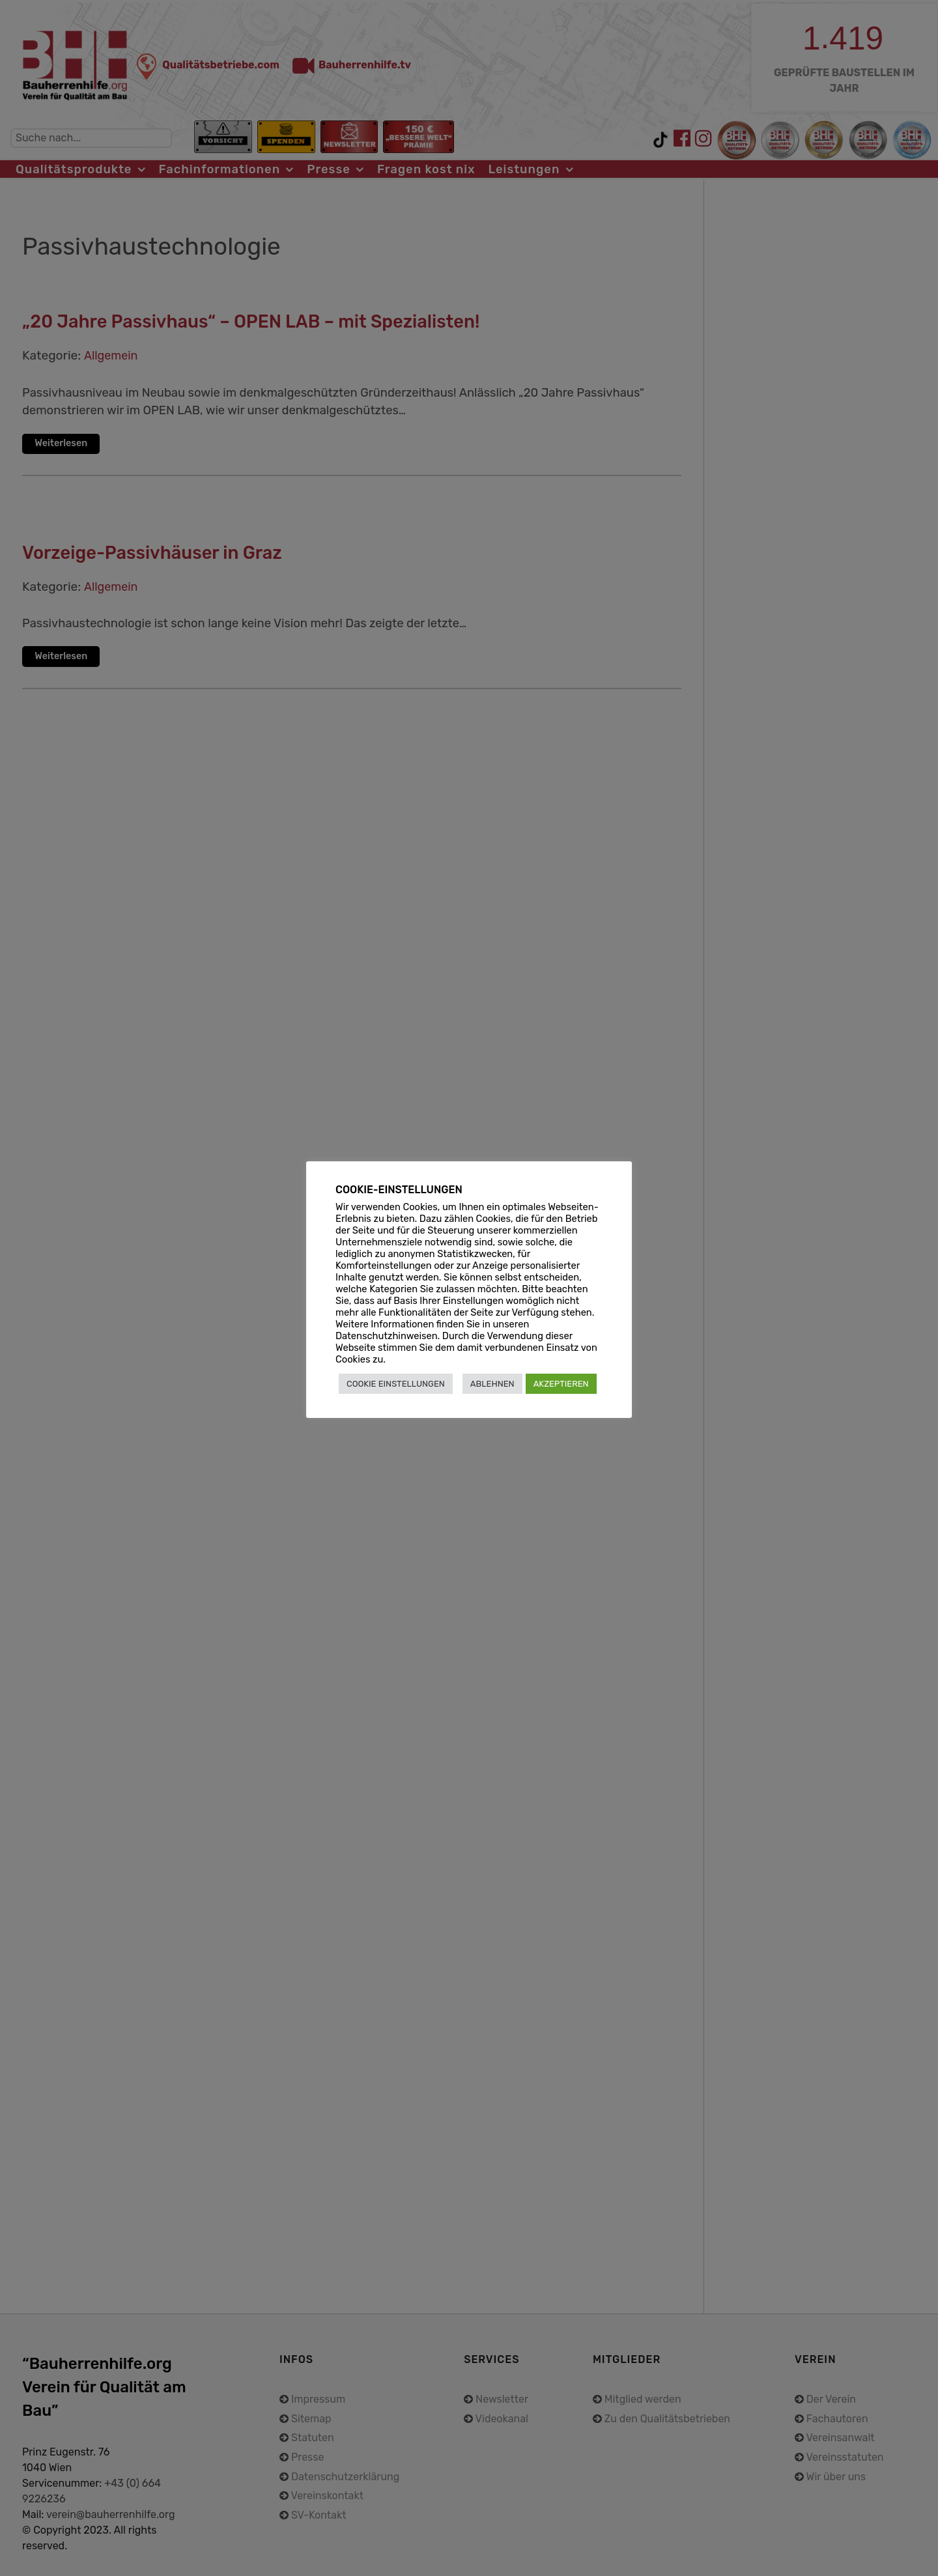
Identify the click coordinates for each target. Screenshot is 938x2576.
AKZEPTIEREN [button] (561, 1384)
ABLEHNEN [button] (492, 1384)
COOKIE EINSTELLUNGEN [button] (396, 1384)
